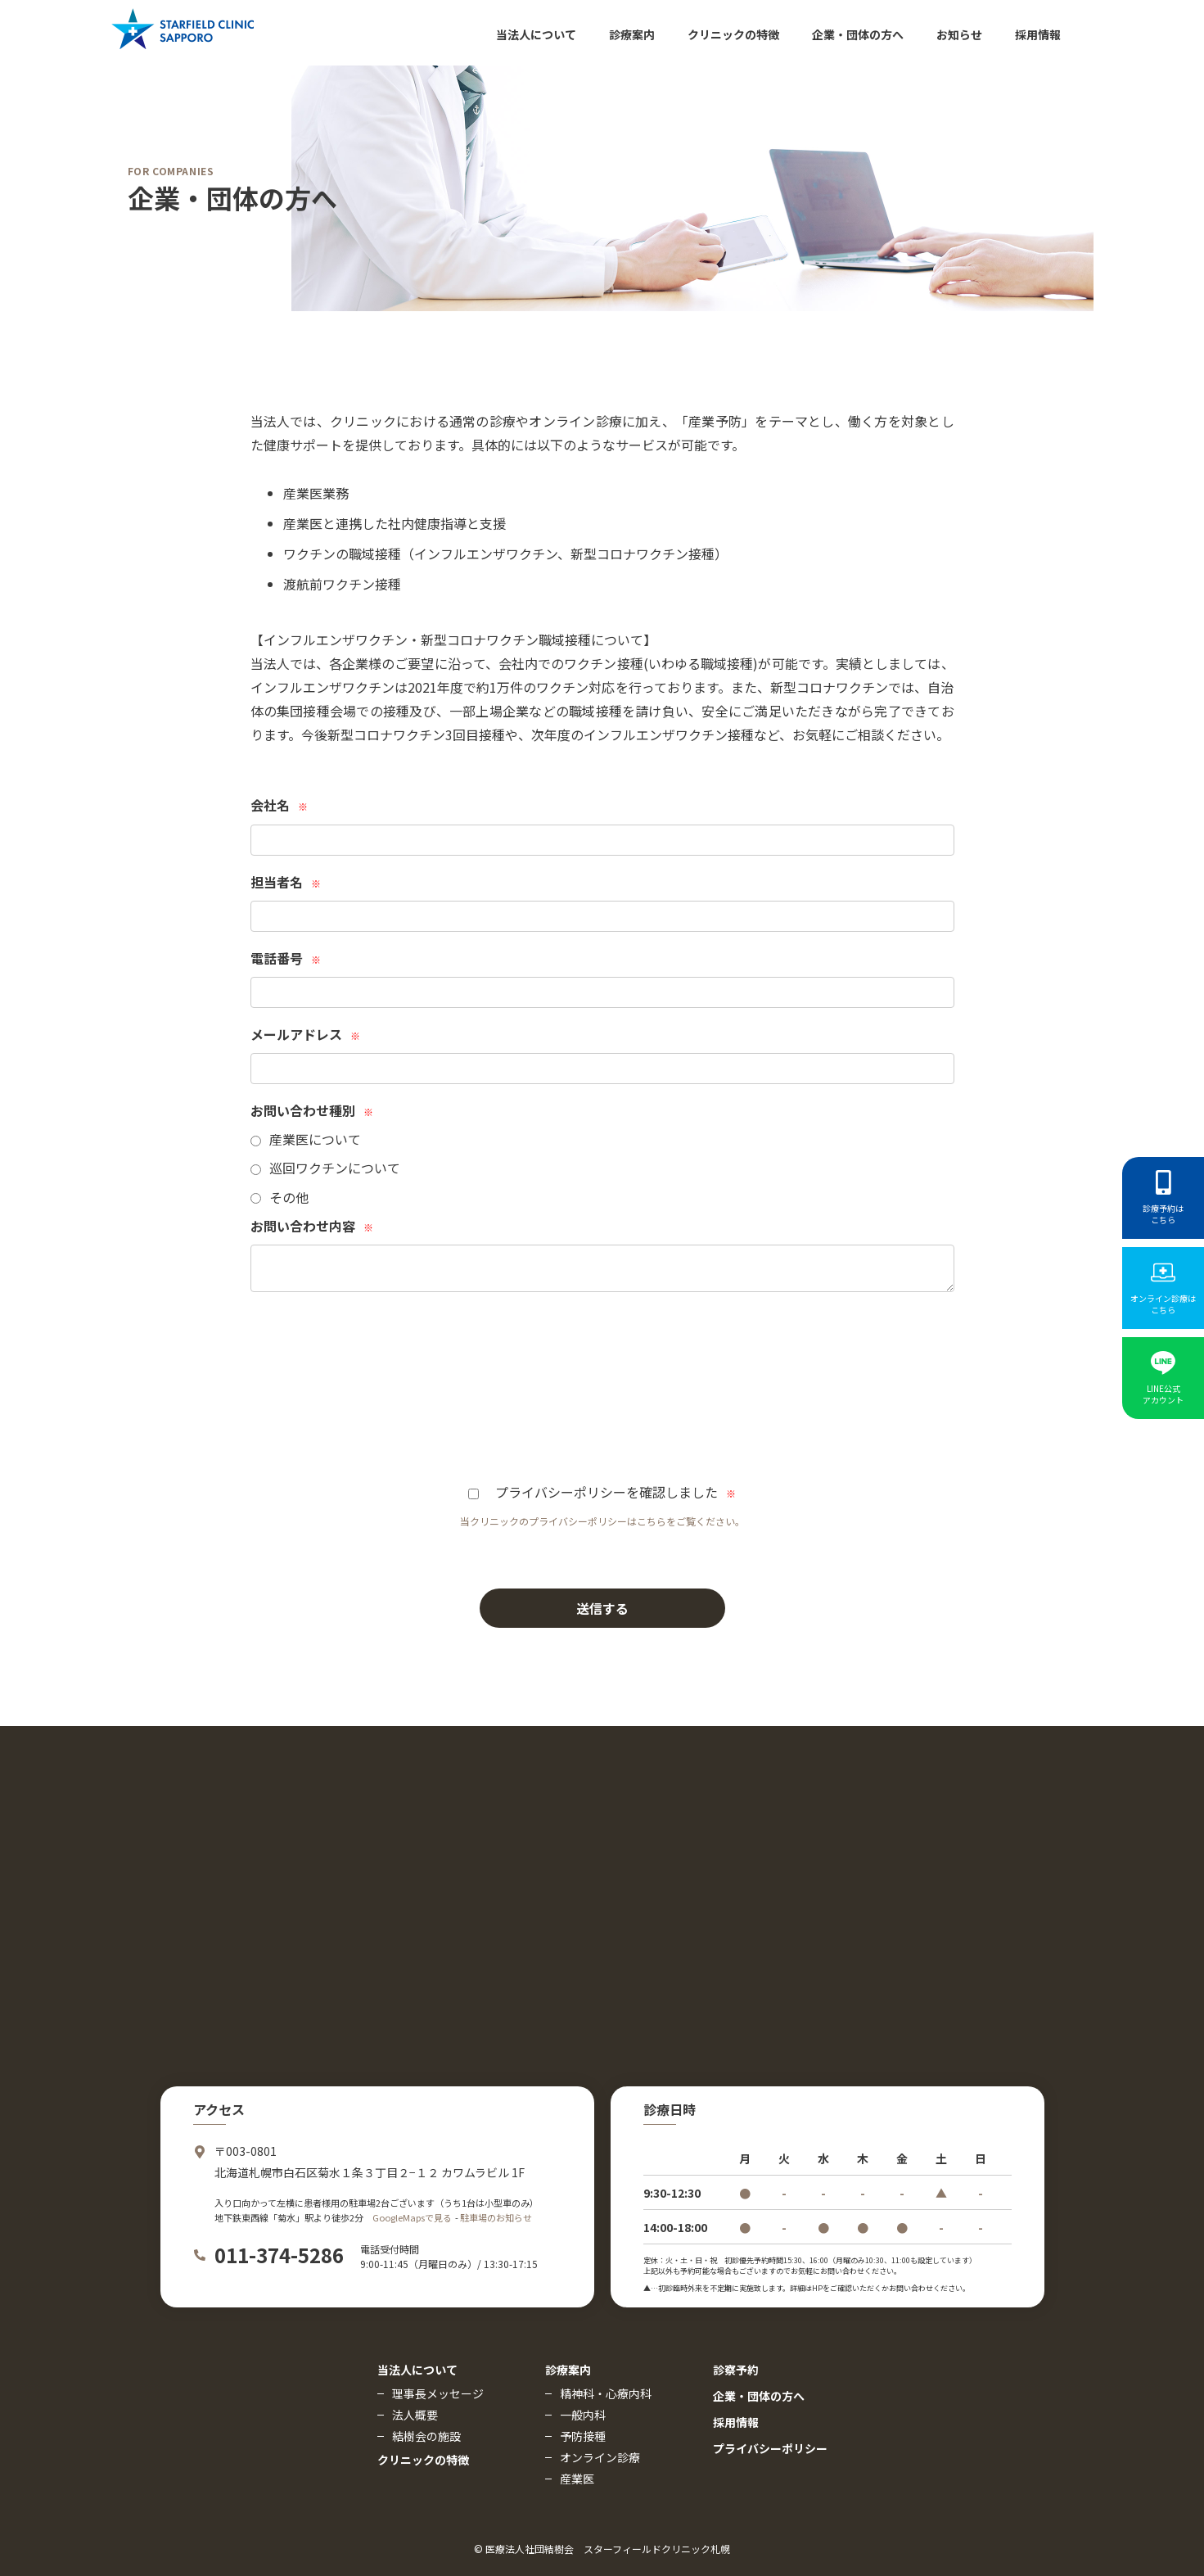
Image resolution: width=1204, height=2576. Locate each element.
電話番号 (285, 958)
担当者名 (285, 882)
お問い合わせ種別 (311, 1110)
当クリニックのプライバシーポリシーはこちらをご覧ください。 (602, 1521)
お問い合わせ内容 (311, 1226)
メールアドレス (305, 1034)
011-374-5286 (279, 2254)
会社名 (279, 805)
